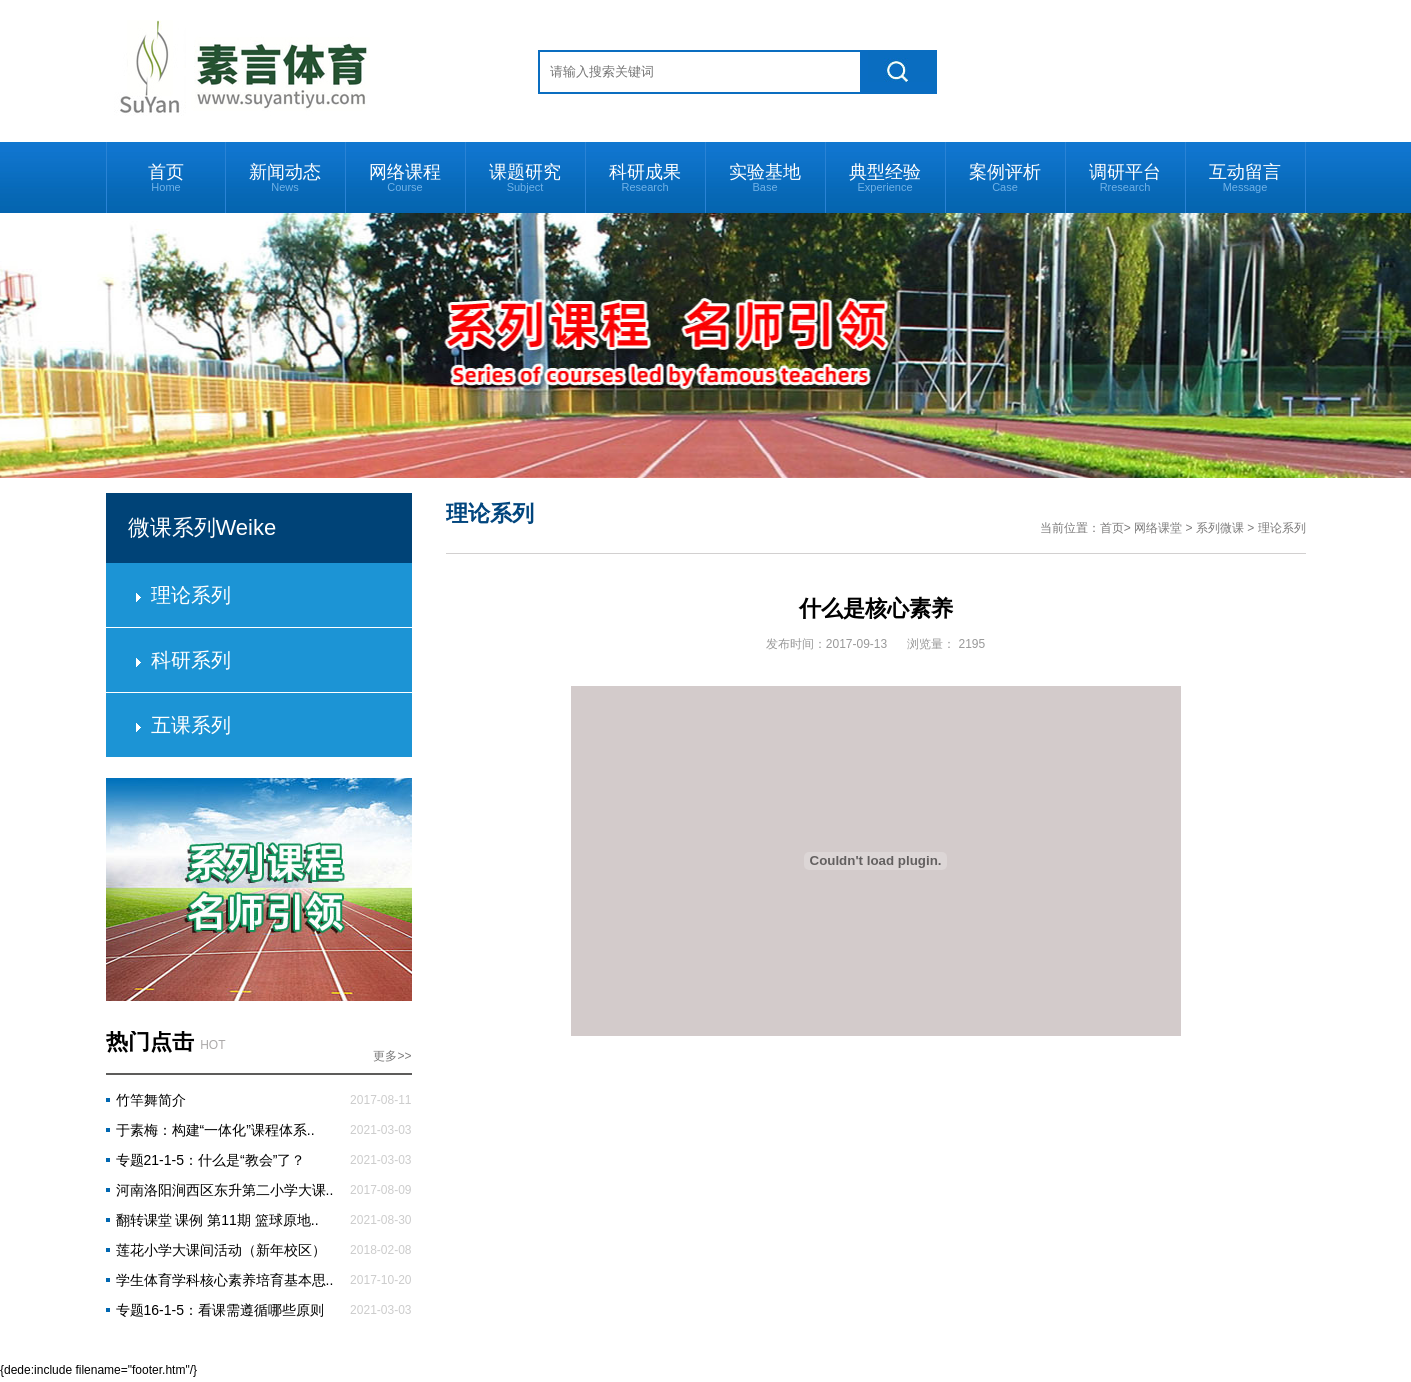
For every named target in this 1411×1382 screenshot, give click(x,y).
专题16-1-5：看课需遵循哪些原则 (220, 1310)
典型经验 (885, 177)
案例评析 (1005, 177)
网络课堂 (1158, 528)
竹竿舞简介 (151, 1100)
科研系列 (191, 660)
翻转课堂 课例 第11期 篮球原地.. (217, 1220)
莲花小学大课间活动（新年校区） (221, 1250)
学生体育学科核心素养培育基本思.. (225, 1280)
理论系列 (191, 595)
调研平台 (1125, 177)
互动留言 (1245, 177)
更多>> (392, 1056)
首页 (166, 177)
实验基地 (765, 177)
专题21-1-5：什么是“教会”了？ (211, 1160)
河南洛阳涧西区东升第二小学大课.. (225, 1190)
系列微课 (1220, 528)
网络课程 (405, 177)
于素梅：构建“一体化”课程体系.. (215, 1130)
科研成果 (645, 177)
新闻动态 (285, 177)
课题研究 (525, 177)
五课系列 (191, 725)
